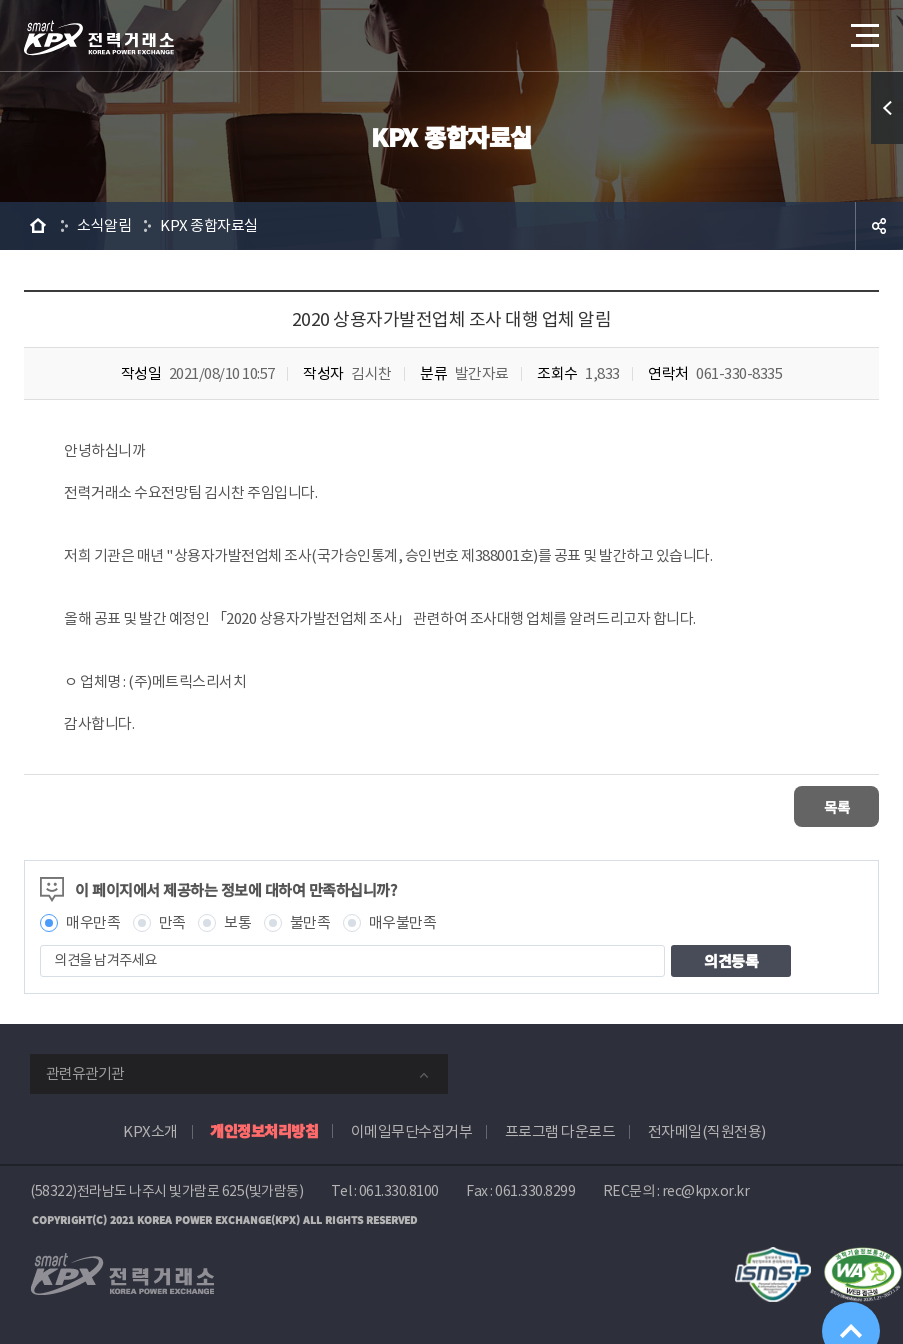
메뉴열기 (863, 29)
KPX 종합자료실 (209, 225)
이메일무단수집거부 (412, 1129)
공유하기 (879, 226)
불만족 (310, 920)
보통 (237, 920)
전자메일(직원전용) (707, 1129)
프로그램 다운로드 (560, 1129)
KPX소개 (150, 1129)
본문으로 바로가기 (0, 0)
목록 (819, 805)
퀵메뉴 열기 (887, 108)
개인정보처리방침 (264, 1128)
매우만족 (93, 920)
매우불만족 (403, 920)
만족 (172, 920)
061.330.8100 (399, 1189)
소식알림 (104, 225)
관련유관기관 (85, 1071)
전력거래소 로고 (99, 38)
